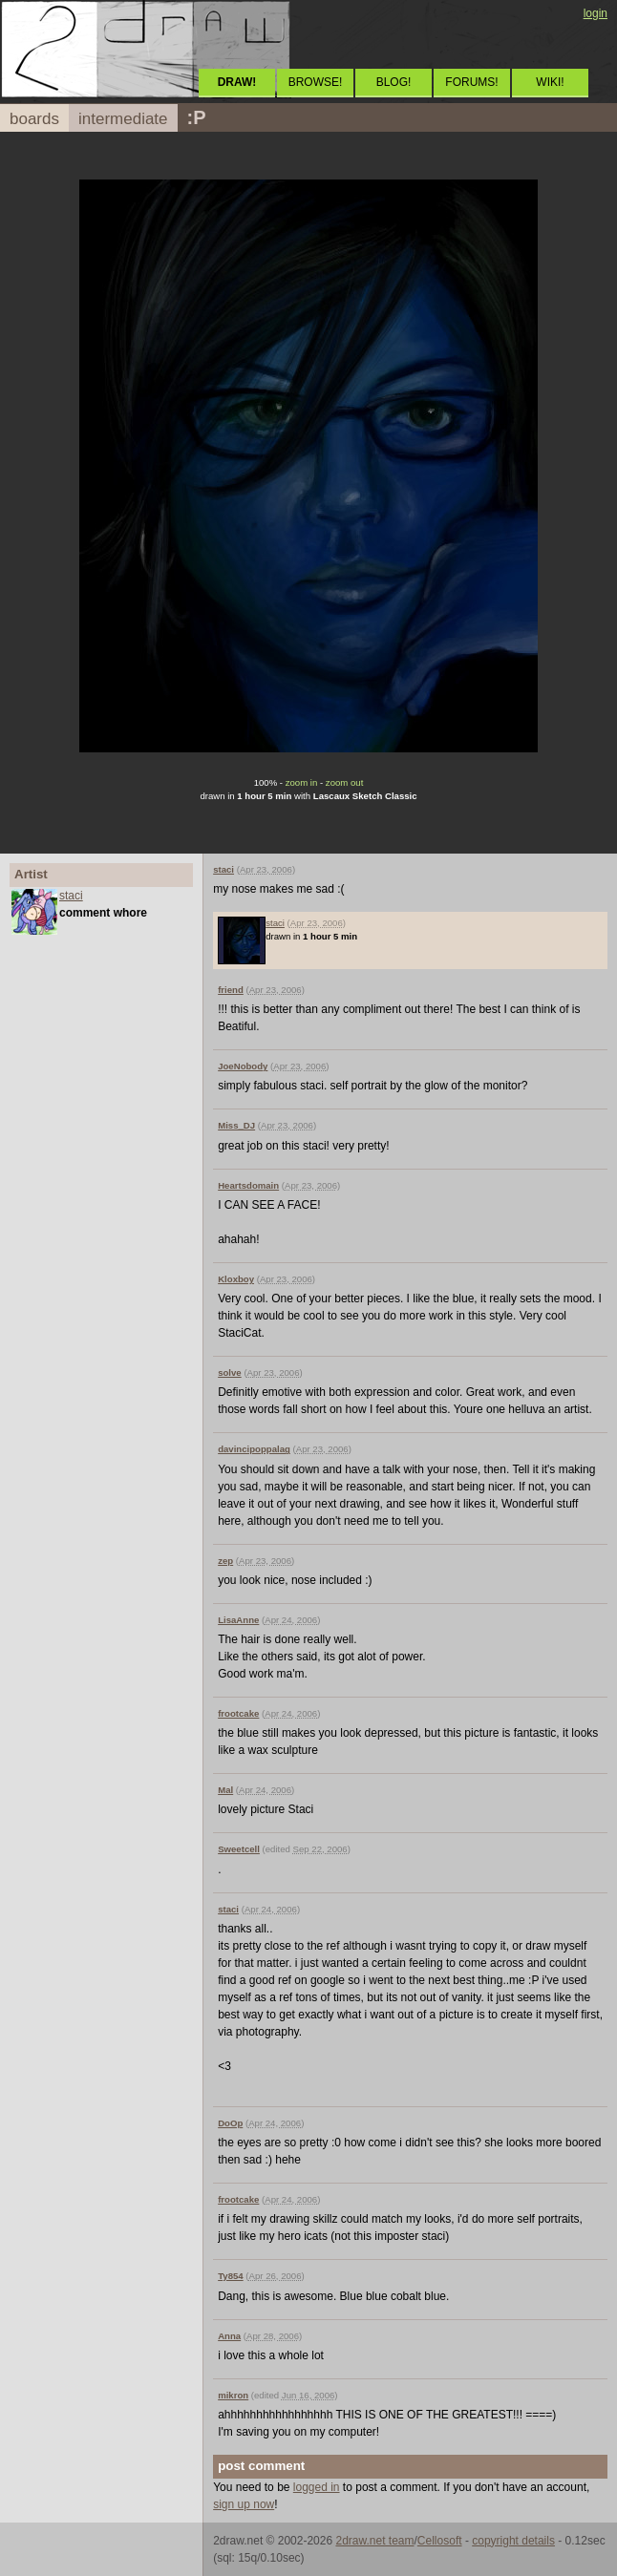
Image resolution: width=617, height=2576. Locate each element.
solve (230, 1372)
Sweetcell (239, 1849)
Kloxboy (236, 1279)
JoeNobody (242, 1066)
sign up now (243, 2504)
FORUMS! (471, 82)
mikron (233, 2395)
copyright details (513, 2540)
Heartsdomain (248, 1185)
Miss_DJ (236, 1125)
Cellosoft (439, 2540)
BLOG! (394, 82)
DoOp (230, 2123)
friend (231, 989)
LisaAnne (238, 1620)
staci (71, 895)
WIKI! (550, 82)
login (595, 13)
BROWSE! (315, 82)
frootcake (238, 1713)
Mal (225, 1789)
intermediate (123, 119)
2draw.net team (374, 2540)
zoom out (344, 782)
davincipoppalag (254, 1449)
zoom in (302, 782)
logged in (316, 2487)
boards (34, 119)
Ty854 (231, 2275)
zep (225, 1560)
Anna (229, 2336)
